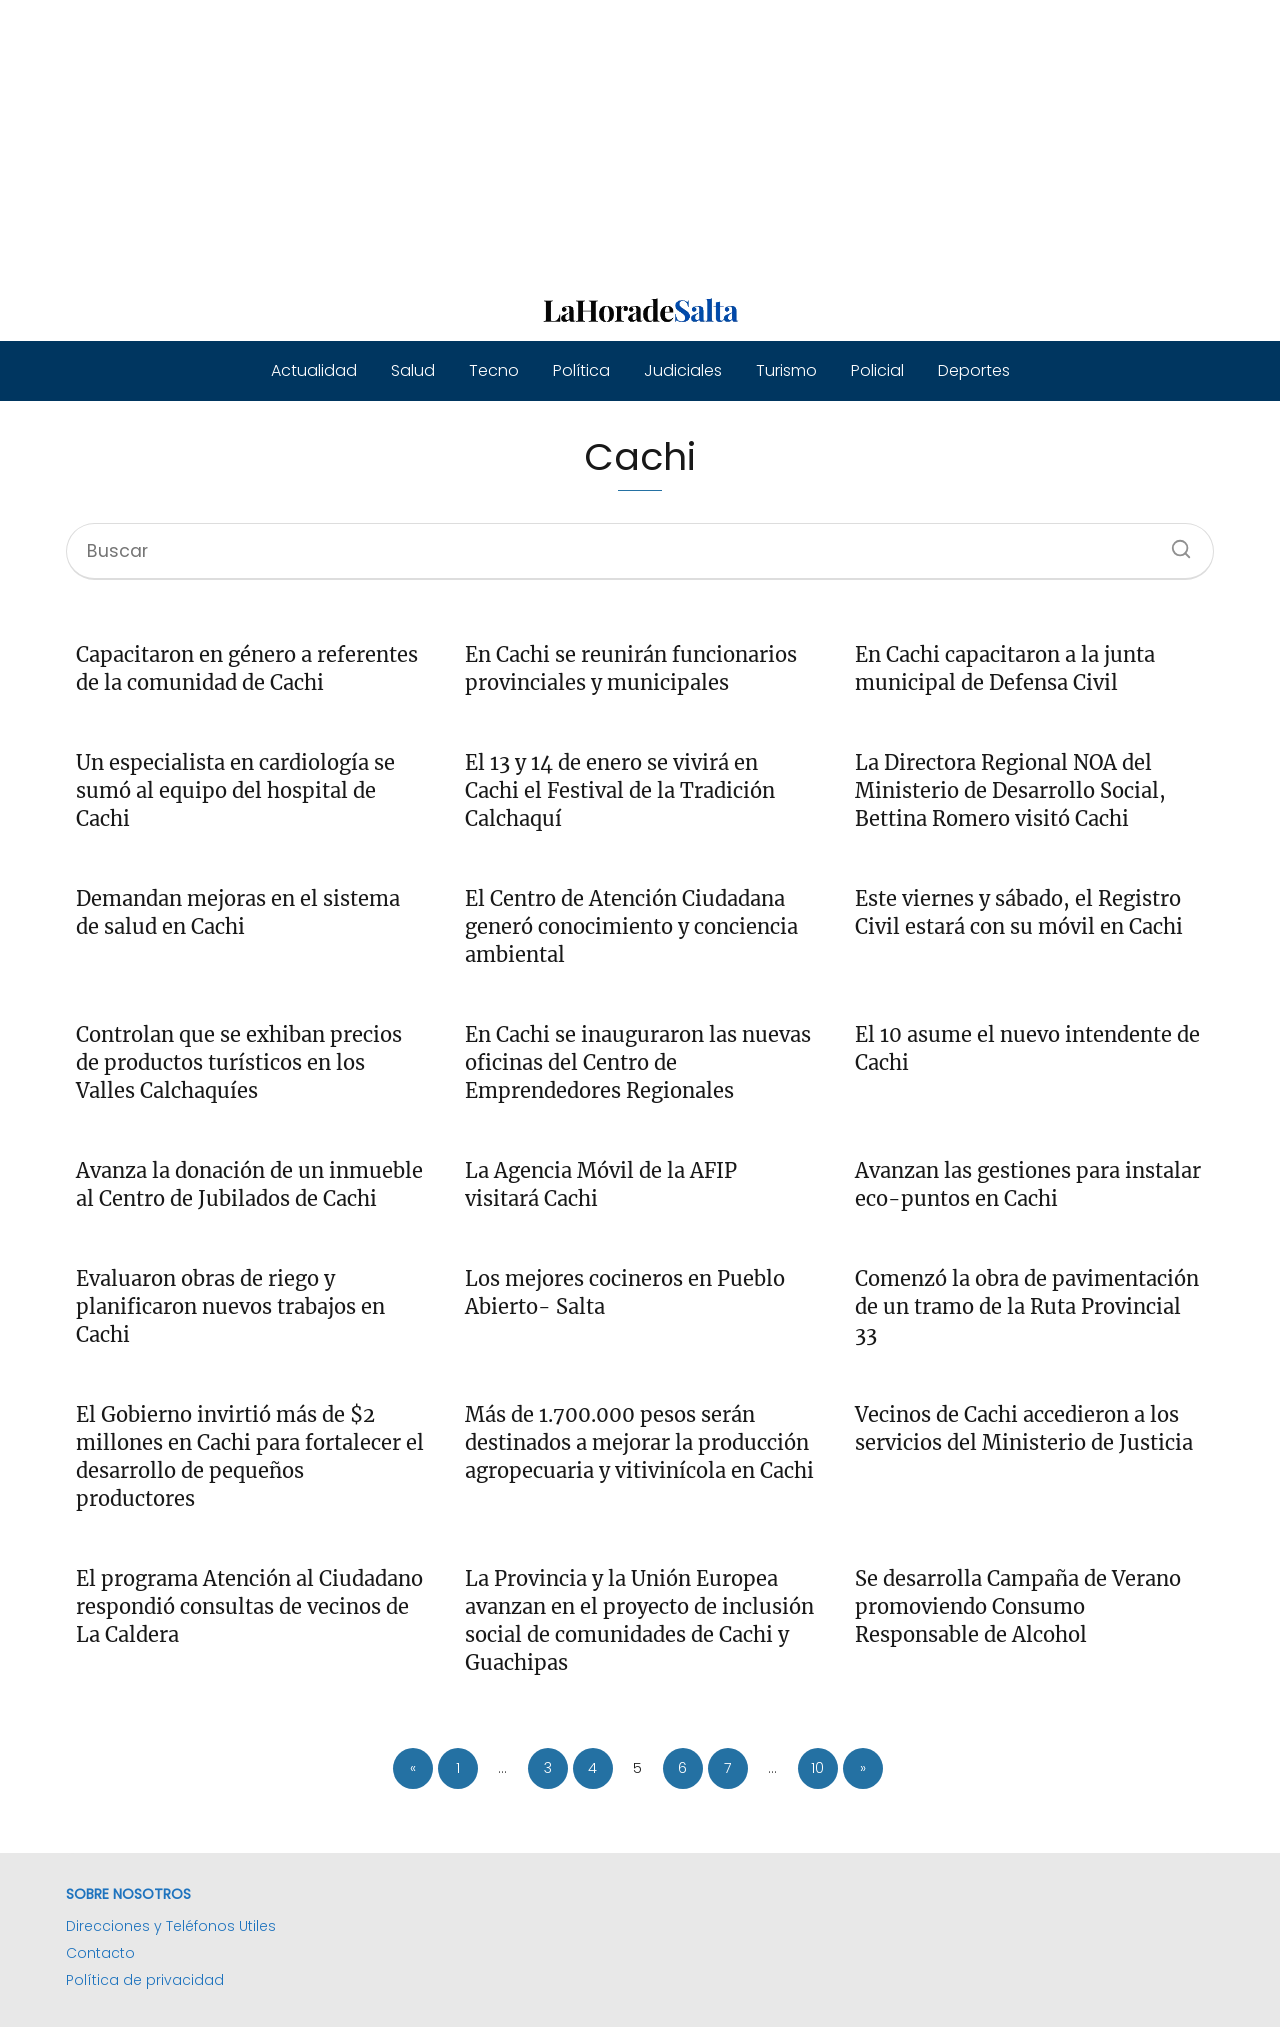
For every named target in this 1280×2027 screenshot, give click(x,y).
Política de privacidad (145, 1980)
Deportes (974, 370)
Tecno (494, 370)
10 (817, 1768)
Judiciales (683, 370)
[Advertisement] (600, 140)
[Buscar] (1174, 543)
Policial (877, 370)
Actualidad (314, 370)
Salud (413, 370)
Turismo (786, 370)
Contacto (100, 1953)
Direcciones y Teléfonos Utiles (171, 1926)
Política (581, 370)
